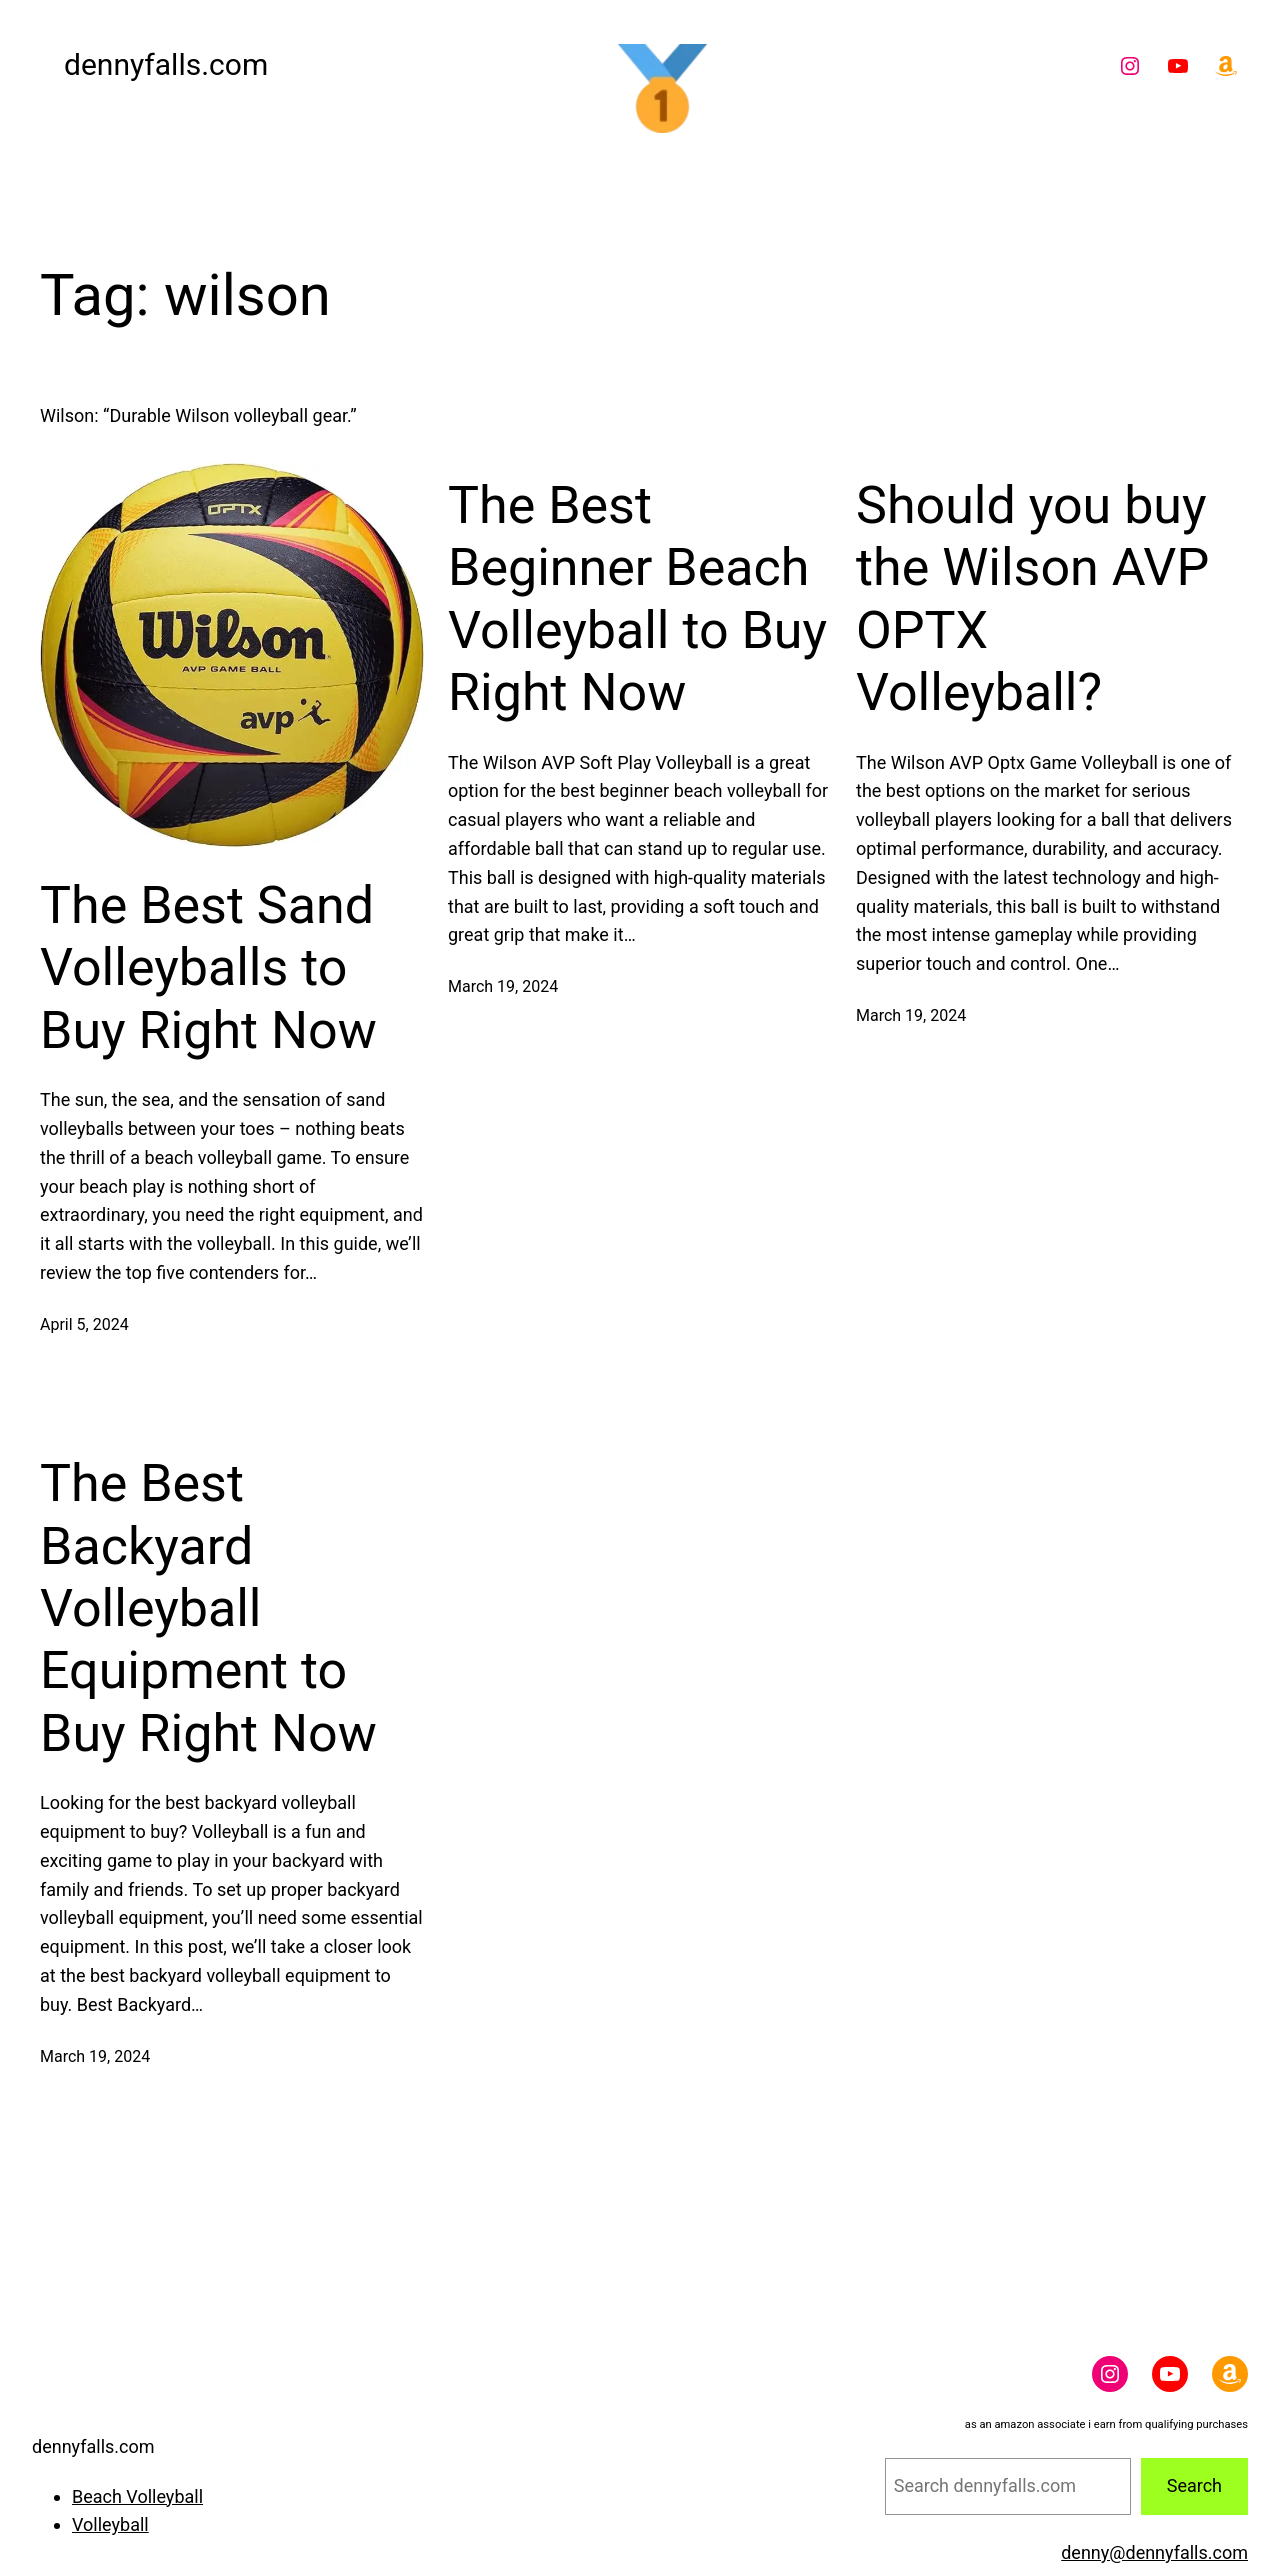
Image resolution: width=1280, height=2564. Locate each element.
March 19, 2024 (503, 986)
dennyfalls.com (166, 64)
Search (1194, 2485)
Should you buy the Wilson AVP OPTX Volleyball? (1032, 599)
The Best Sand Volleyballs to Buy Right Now (208, 968)
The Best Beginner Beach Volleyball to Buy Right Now (637, 599)
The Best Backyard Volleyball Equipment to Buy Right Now (208, 1608)
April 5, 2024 (84, 1324)
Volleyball (110, 2524)
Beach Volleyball (137, 2496)
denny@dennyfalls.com (1154, 2552)
